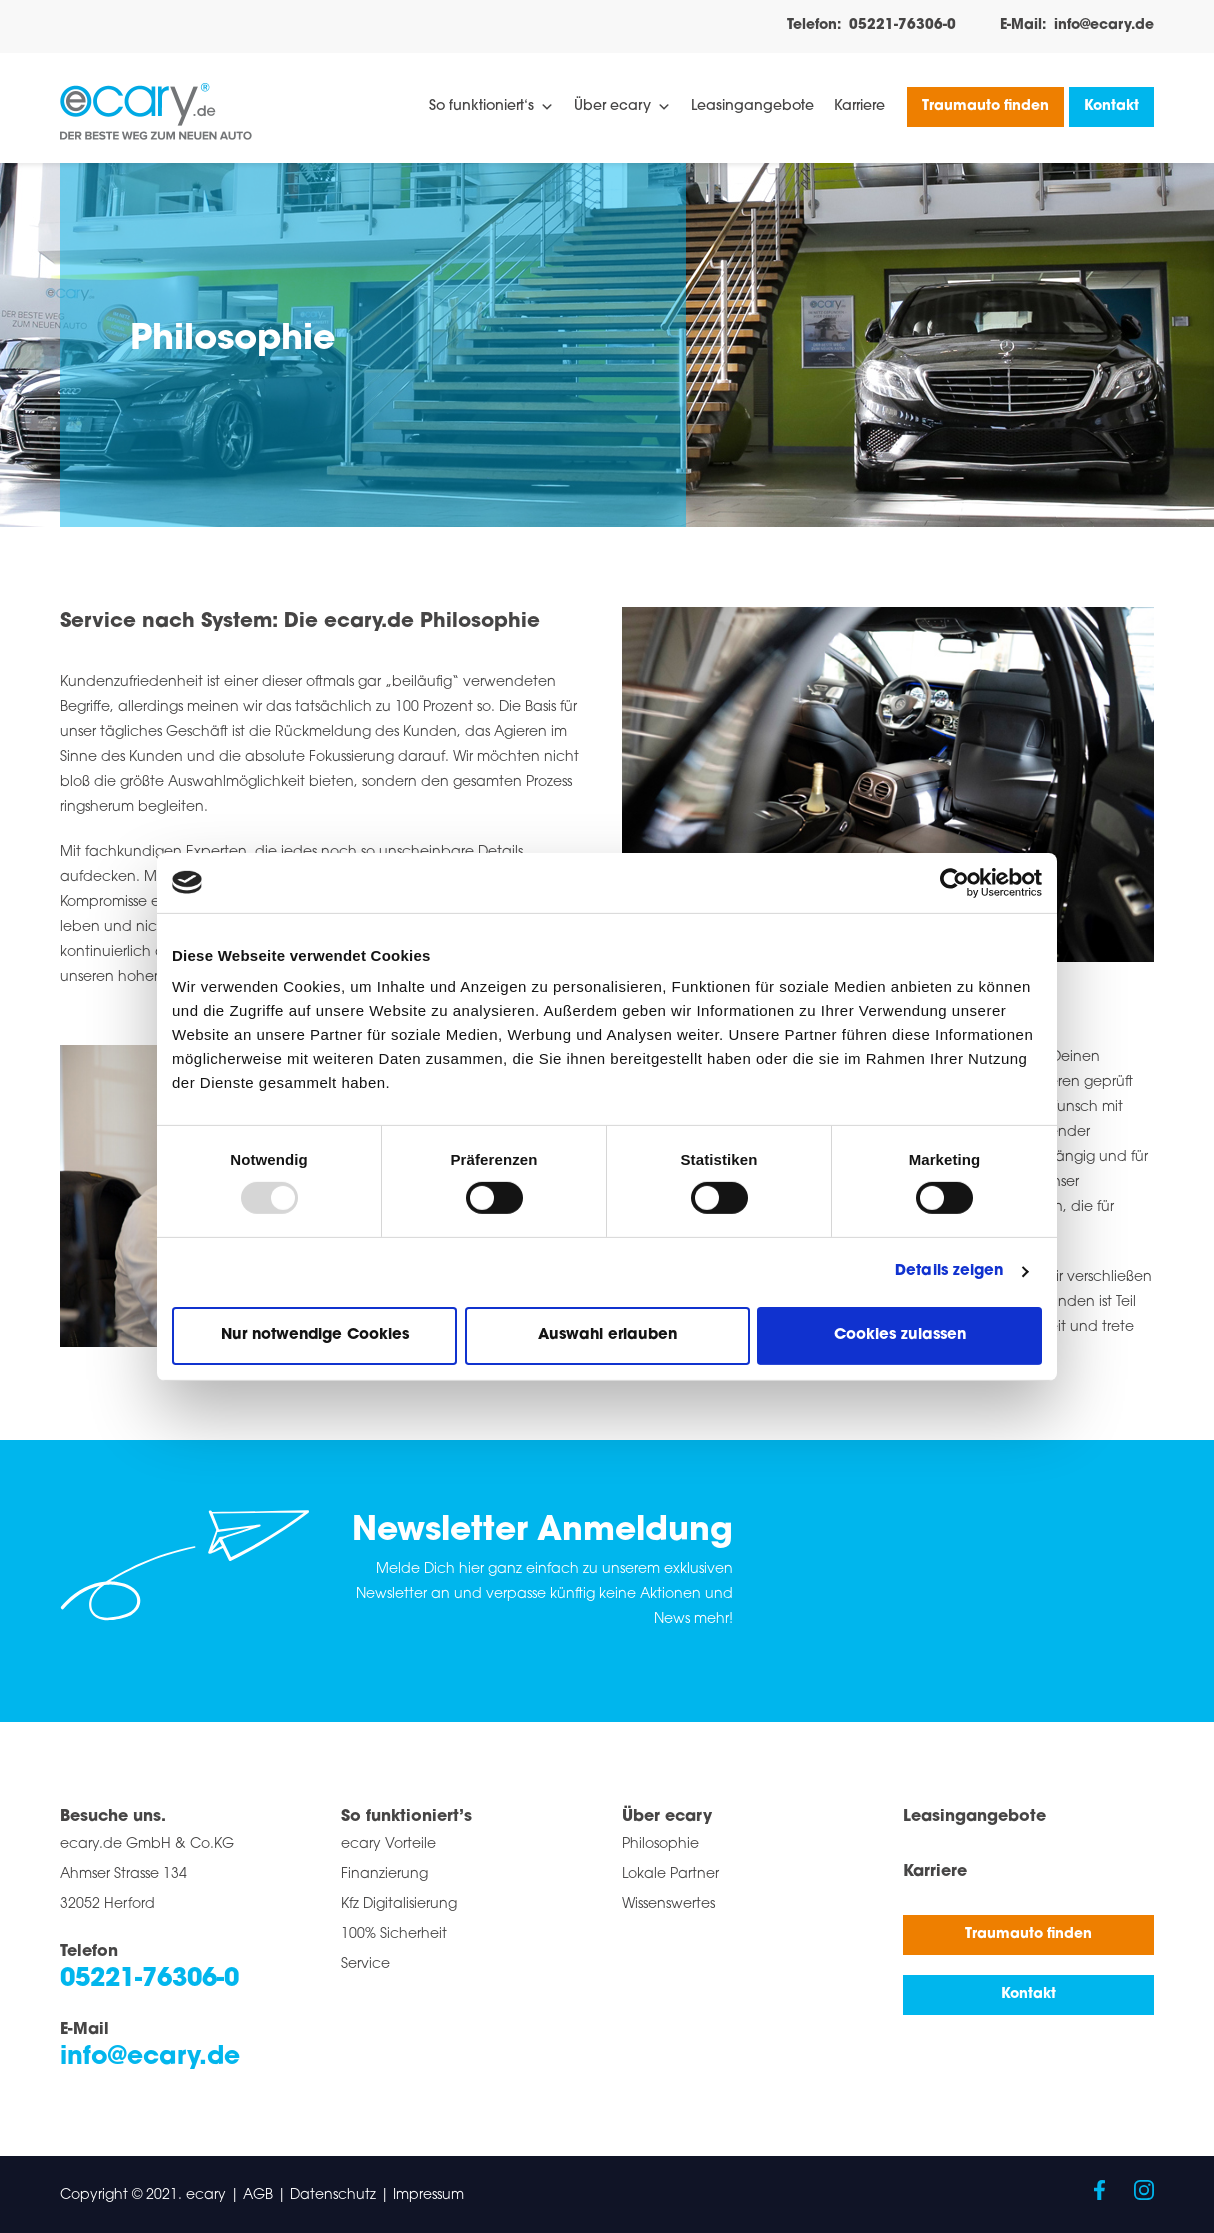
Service (365, 1964)
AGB (258, 2195)
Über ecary (622, 106)
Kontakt (1111, 106)
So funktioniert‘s (491, 106)
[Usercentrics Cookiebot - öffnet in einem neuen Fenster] (954, 882)
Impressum (428, 2195)
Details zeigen (949, 1271)
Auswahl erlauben (607, 1335)
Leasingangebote (752, 106)
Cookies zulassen (900, 1335)
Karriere (859, 106)
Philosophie (660, 1844)
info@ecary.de (1104, 25)
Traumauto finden (985, 106)
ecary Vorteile (388, 1844)
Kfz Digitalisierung (399, 1904)
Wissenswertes (668, 1904)
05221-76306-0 (902, 25)
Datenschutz (333, 2195)
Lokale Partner (670, 1874)
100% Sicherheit (394, 1934)
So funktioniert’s (406, 1817)
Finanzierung (384, 1874)
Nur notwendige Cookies (315, 1335)
